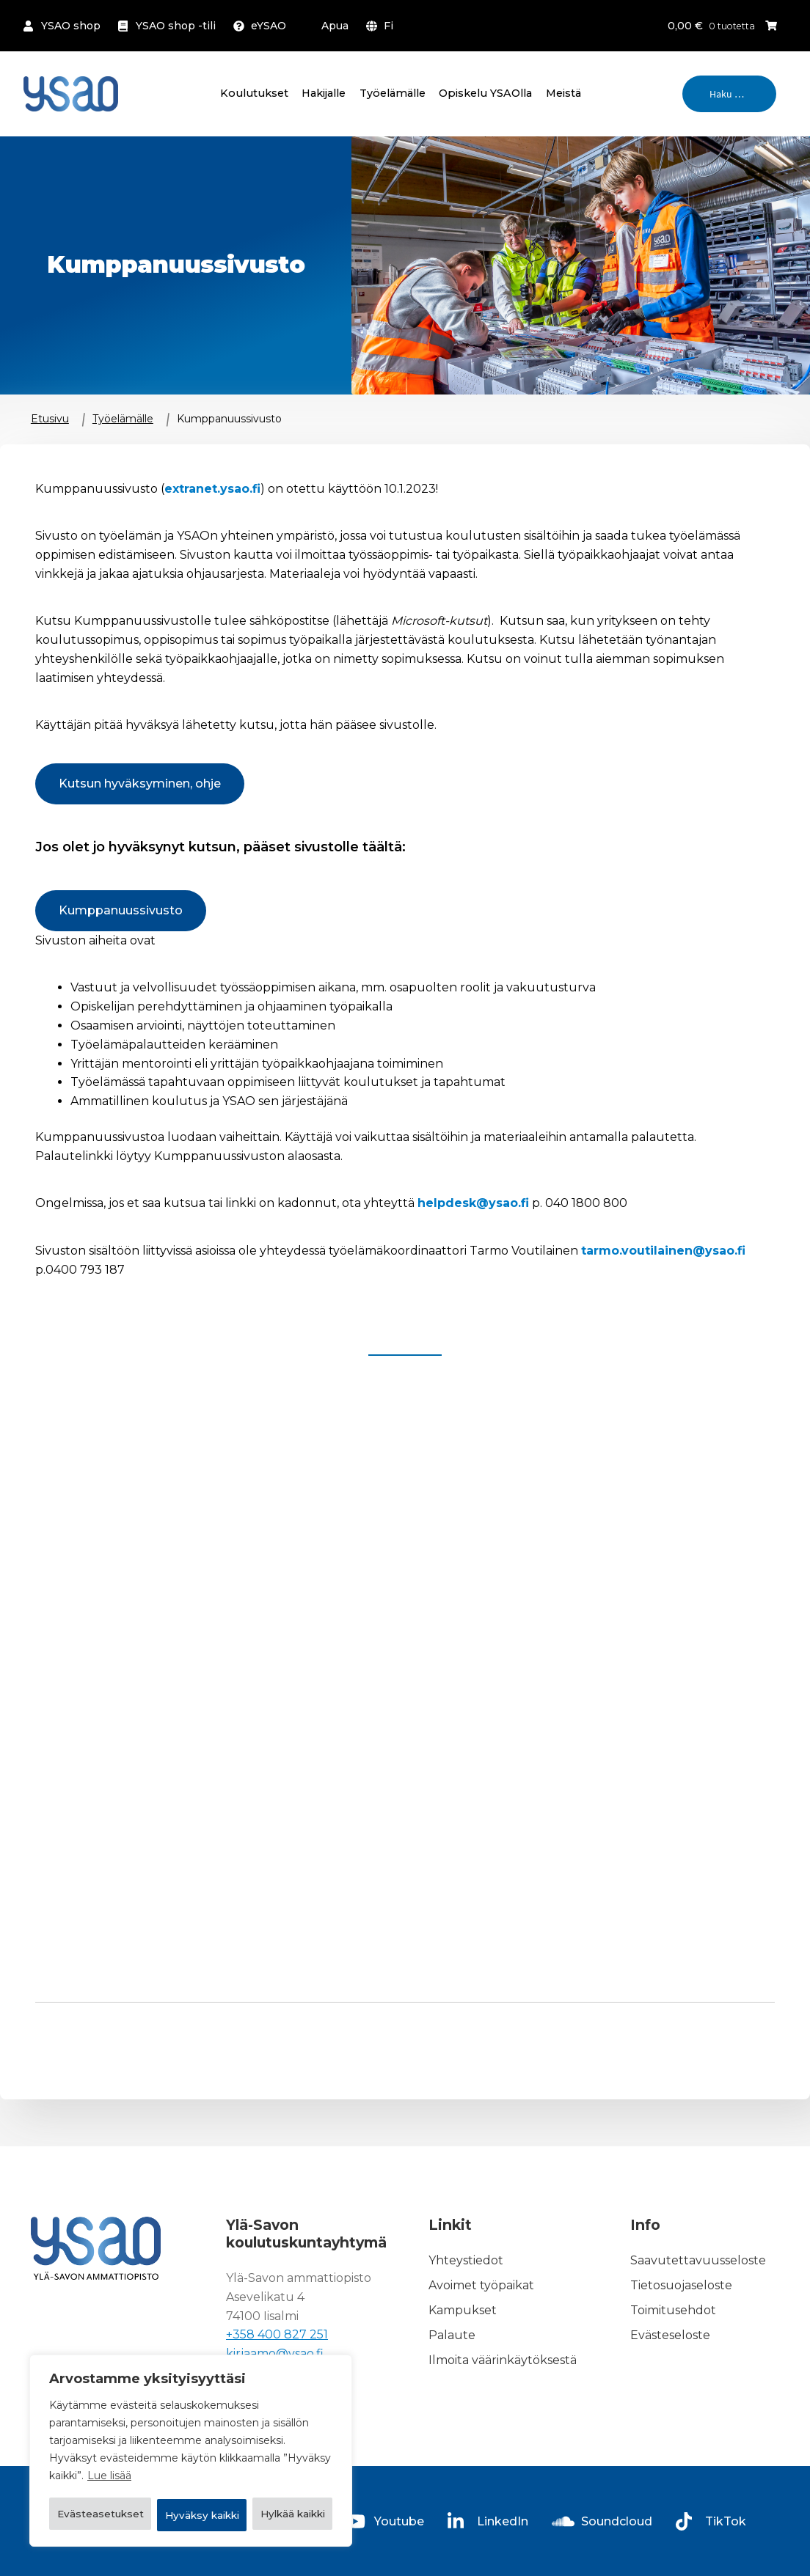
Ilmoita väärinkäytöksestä (502, 2360)
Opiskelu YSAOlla (485, 93)
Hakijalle (324, 93)
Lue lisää (109, 2440)
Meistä (563, 93)
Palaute (451, 2335)
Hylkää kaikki (268, 2477)
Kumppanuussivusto (121, 910)
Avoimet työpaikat (481, 2285)
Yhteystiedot (465, 2261)
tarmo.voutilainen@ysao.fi (663, 1251)
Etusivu (50, 418)
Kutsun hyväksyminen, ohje (140, 783)
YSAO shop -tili (176, 25)
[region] (190, 2433)
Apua (335, 25)
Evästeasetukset (123, 2477)
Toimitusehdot (673, 2310)
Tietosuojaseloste (681, 2285)
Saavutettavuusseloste (698, 2261)
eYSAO (268, 25)
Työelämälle (393, 93)
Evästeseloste (670, 2335)
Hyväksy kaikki (190, 2515)
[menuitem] (382, 25)
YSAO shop (71, 25)
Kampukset (462, 2310)
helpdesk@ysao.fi (473, 1203)
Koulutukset (254, 93)
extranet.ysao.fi (212, 489)
